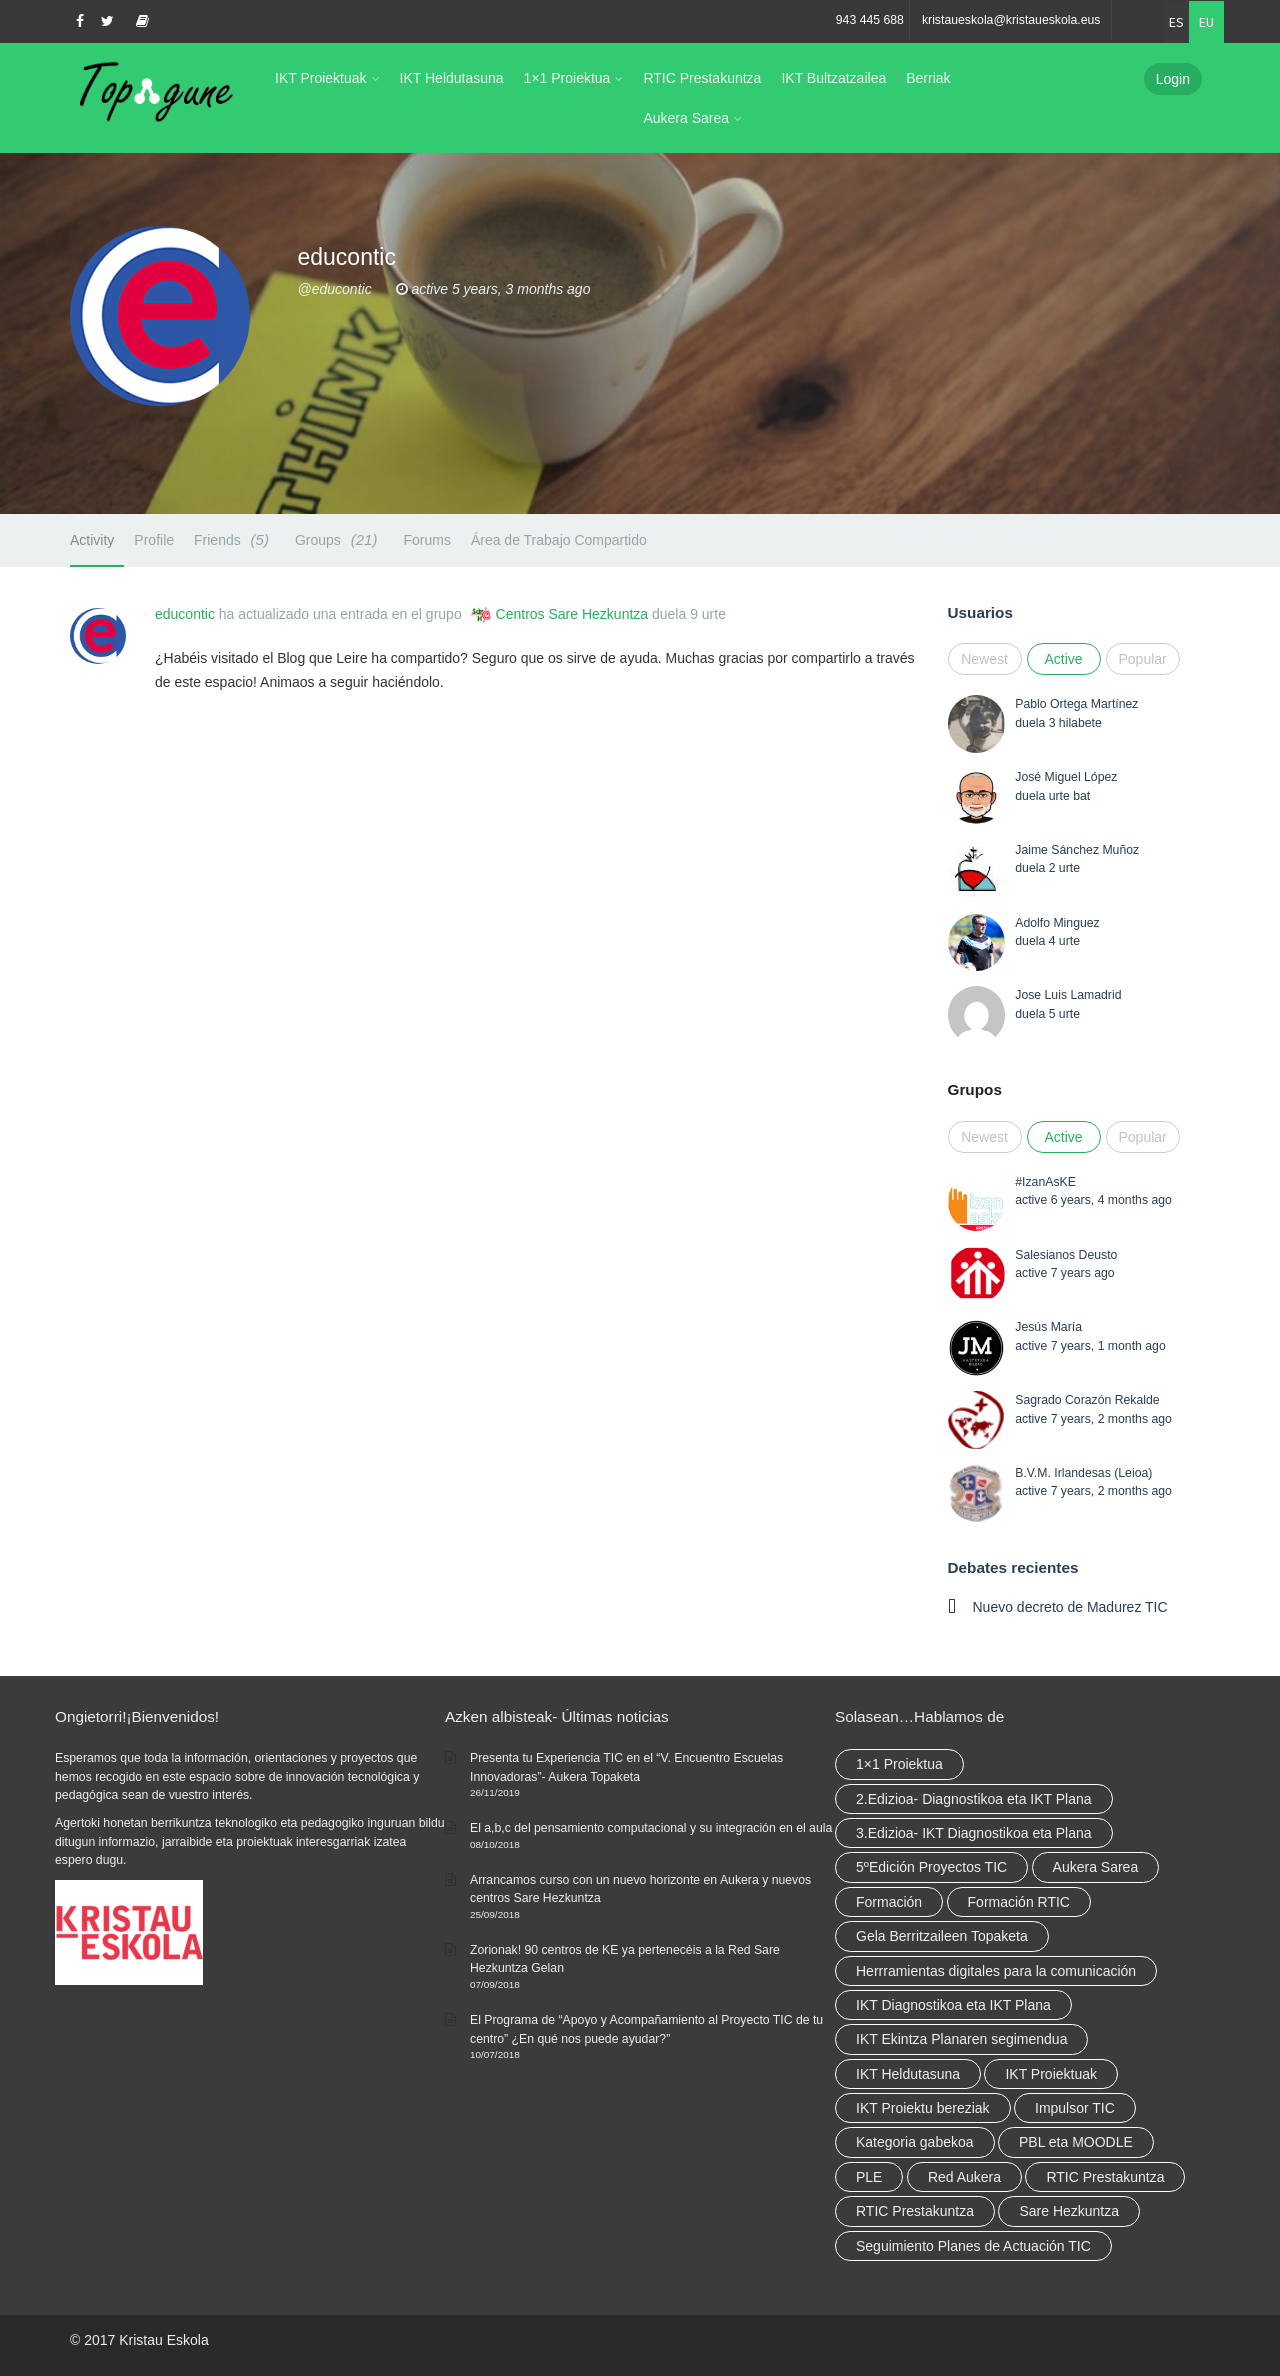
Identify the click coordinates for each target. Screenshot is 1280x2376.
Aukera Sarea (686, 118)
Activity (92, 540)
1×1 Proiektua (567, 78)
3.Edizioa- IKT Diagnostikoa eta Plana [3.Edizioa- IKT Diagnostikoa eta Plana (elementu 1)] (974, 1833)
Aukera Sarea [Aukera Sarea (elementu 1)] (1096, 1867)
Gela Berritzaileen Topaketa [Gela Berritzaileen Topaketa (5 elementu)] (942, 1936)
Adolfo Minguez (1057, 923)
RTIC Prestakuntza (702, 78)
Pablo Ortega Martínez (1076, 704)
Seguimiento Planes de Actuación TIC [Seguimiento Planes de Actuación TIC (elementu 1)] (973, 2246)
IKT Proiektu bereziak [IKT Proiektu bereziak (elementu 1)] (923, 2108)
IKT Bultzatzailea (833, 78)
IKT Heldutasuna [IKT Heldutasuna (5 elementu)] (908, 2074)
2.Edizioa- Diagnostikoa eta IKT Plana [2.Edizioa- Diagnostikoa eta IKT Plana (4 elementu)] (974, 1799)
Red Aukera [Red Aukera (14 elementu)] (964, 2177)
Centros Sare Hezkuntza (572, 614)
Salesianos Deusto (1066, 1255)
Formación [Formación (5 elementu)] (889, 1902)
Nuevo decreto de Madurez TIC (1070, 1607)
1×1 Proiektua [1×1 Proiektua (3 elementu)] (899, 1764)
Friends (234, 539)
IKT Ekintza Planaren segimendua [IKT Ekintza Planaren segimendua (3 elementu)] (961, 2039)
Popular (1143, 659)
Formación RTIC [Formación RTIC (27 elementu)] (1019, 1902)
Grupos (975, 1089)
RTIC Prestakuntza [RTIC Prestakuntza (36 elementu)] (1105, 2177)
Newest (984, 659)
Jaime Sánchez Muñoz (1077, 850)
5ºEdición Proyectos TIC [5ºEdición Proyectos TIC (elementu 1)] (931, 1867)
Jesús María (1048, 1327)
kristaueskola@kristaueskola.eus (1011, 20)
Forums (426, 540)
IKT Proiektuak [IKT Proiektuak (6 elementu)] (1051, 2074)
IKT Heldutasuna (452, 78)
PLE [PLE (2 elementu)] (869, 2177)
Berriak (928, 78)
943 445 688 (870, 20)
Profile (154, 540)
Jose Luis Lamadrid (1068, 995)
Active (1063, 659)
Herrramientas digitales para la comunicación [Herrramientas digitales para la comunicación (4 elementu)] (996, 1971)
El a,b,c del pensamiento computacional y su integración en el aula (651, 1828)
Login (1173, 79)
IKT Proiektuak (321, 78)
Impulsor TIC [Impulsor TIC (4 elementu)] (1075, 2108)
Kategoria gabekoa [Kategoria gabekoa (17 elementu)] (915, 2142)
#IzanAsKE (1045, 1182)
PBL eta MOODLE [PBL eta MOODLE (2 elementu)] (1076, 2142)
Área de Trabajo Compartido (559, 540)
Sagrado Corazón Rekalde (1087, 1400)
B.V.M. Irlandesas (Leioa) (1083, 1473)
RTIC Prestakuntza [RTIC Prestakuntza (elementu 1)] (915, 2211)
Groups (339, 539)
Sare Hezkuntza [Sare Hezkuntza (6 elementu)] (1069, 2211)
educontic (185, 614)
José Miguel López (1066, 777)
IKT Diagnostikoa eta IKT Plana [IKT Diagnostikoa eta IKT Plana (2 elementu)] (953, 2005)
